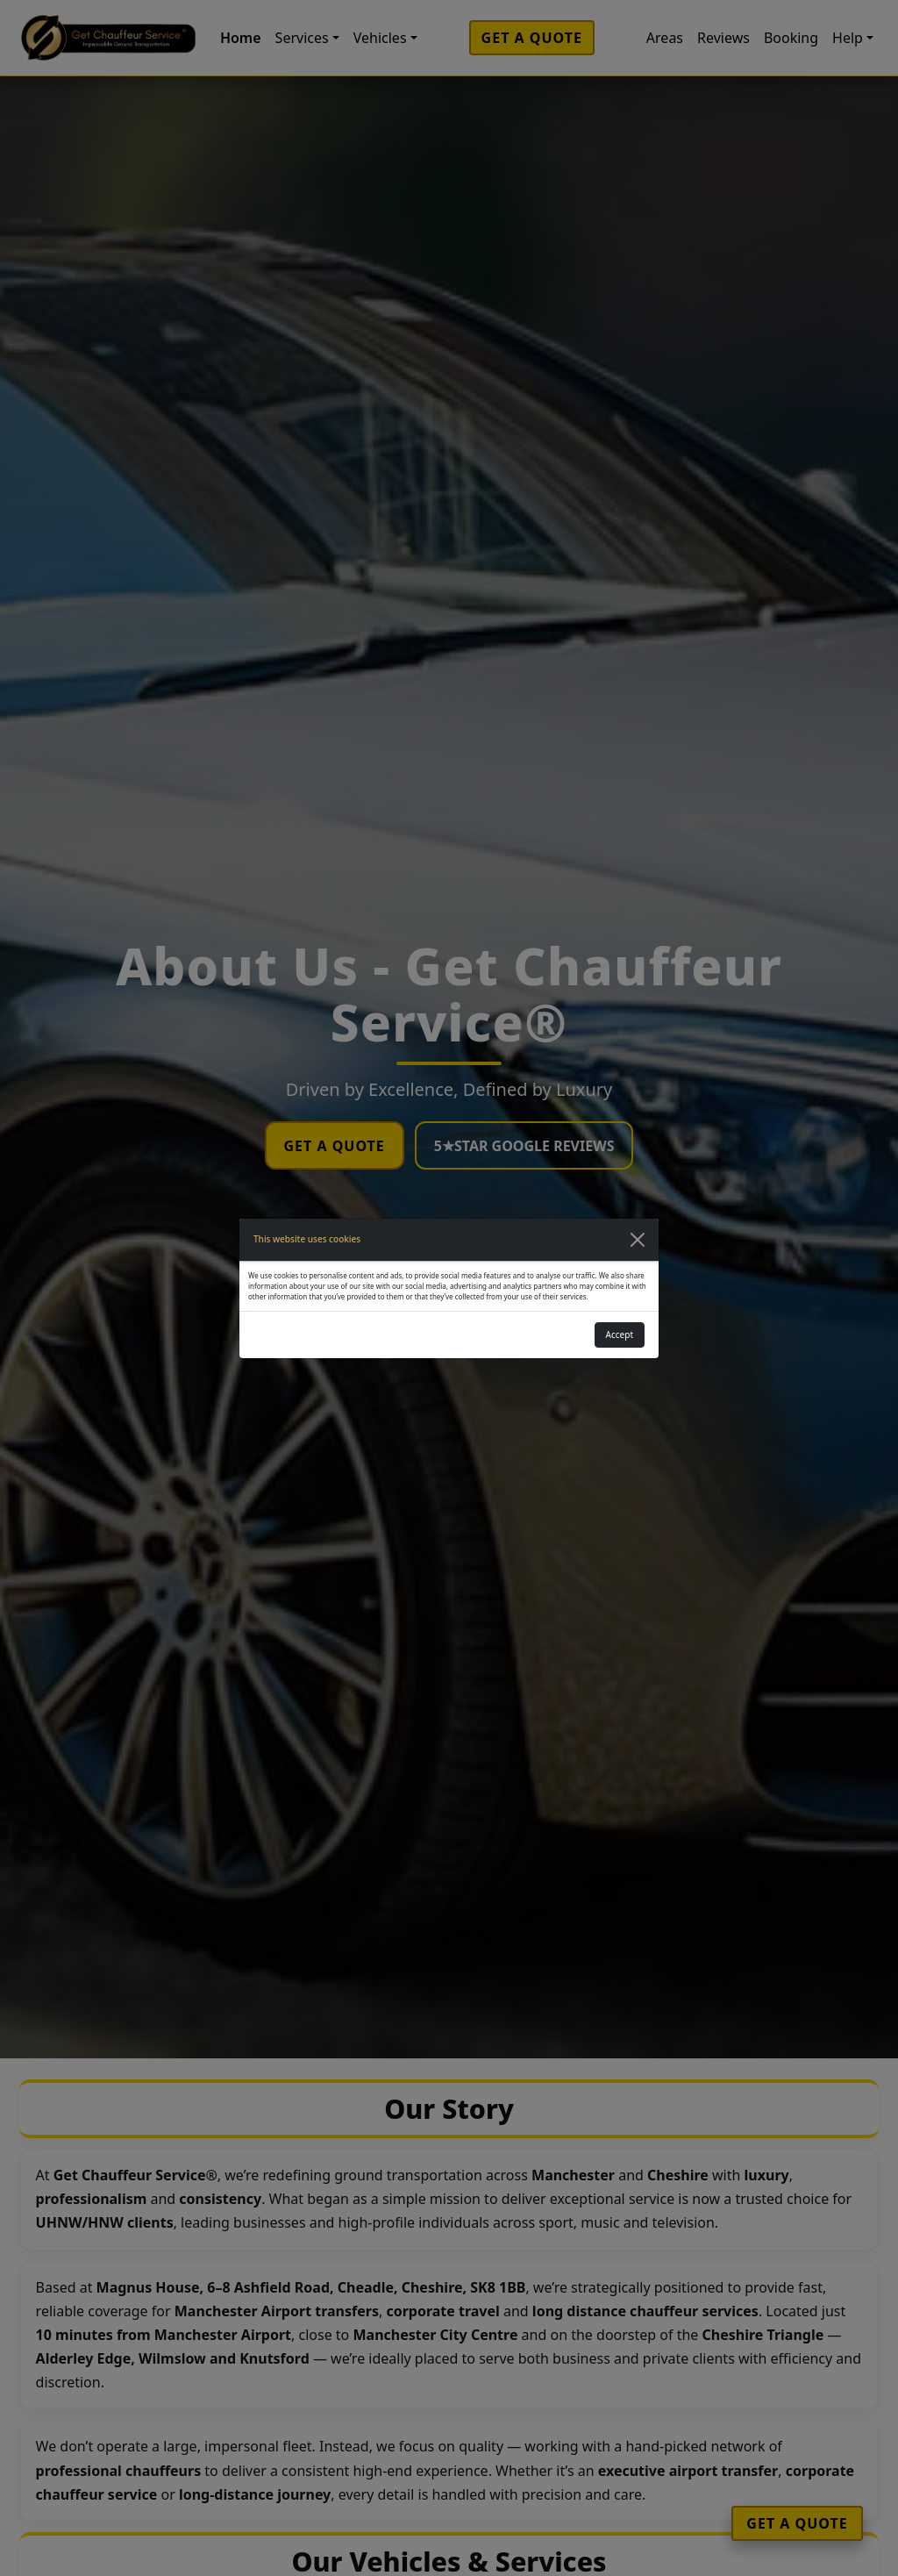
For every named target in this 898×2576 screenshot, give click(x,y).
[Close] (638, 1240)
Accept (619, 1334)
